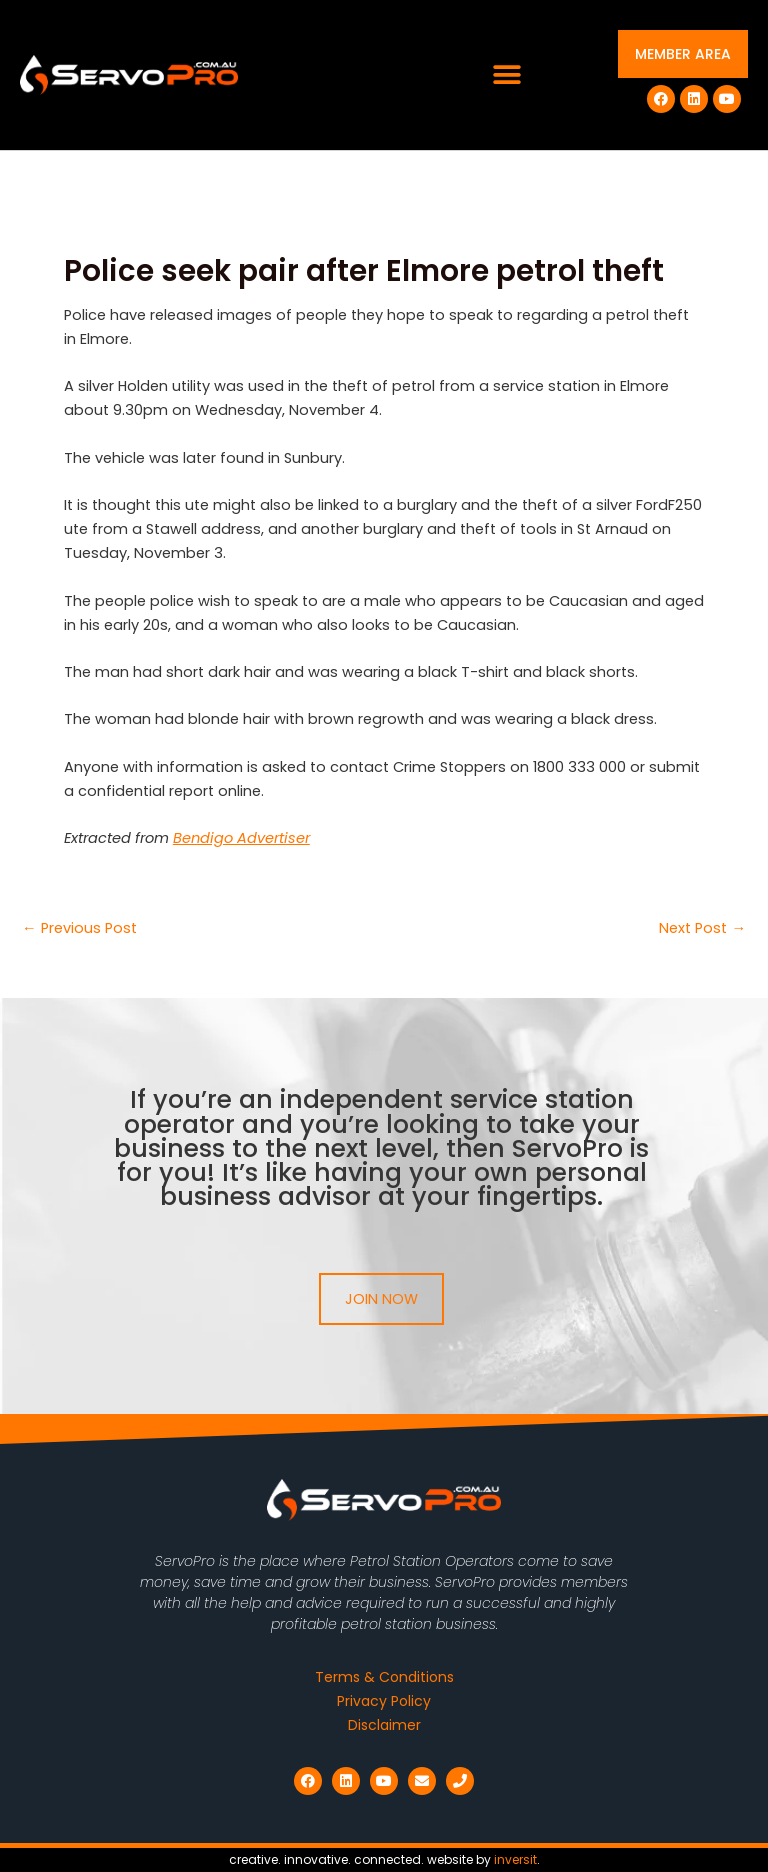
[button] (507, 75)
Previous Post (79, 928)
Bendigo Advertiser (241, 838)
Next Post (702, 928)
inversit (515, 1859)
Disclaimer (384, 1725)
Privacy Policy (384, 1701)
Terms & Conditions (384, 1677)
